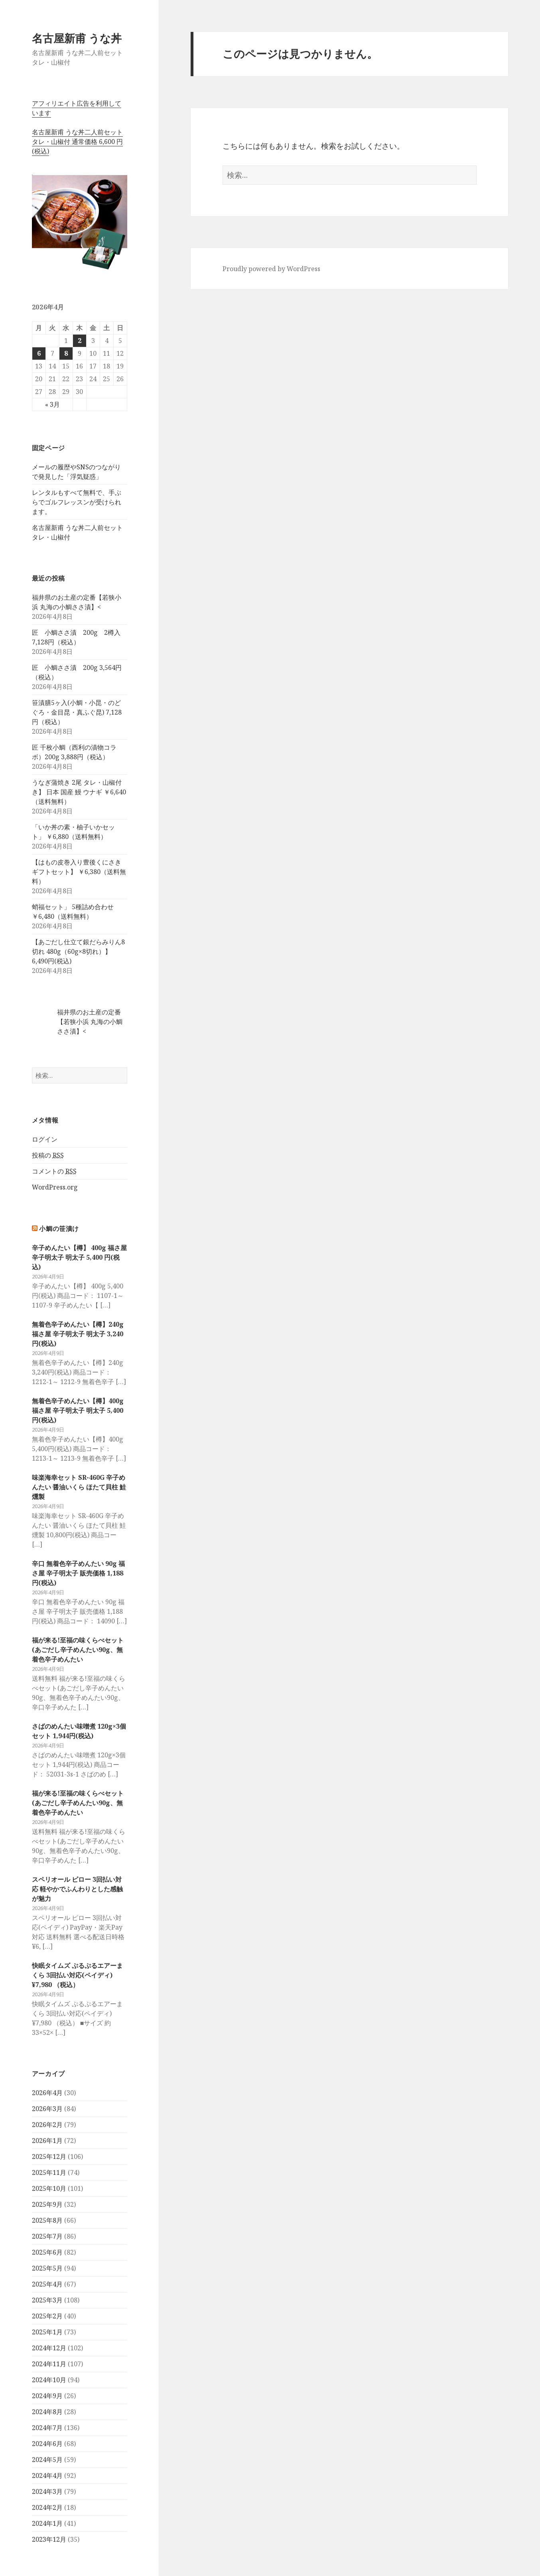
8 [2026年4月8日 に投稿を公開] (66, 353)
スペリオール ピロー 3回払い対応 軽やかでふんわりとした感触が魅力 (77, 1889)
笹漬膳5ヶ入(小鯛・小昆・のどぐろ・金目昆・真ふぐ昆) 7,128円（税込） (77, 712)
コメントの (54, 1171)
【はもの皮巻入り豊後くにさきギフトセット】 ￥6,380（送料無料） (79, 872)
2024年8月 (47, 2411)
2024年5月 (47, 2459)
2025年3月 (47, 2300)
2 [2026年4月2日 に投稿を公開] (79, 340)
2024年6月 (47, 2443)
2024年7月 (47, 2427)
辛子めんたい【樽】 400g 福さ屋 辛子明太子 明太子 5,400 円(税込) (79, 1257)
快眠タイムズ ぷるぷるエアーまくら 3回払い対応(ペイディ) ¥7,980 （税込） (77, 1975)
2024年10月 (49, 2379)
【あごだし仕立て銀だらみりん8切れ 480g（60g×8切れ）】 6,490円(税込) (78, 951)
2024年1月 (47, 2523)
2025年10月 (49, 2188)
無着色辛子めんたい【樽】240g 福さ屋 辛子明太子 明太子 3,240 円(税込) (78, 1334)
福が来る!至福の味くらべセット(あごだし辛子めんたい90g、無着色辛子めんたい (78, 1650)
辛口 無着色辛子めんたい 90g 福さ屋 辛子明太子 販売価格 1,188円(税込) (78, 1573)
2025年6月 (47, 2252)
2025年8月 (47, 2220)
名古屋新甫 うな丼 (77, 38)
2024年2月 (47, 2507)
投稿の (48, 1155)
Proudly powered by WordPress (271, 268)
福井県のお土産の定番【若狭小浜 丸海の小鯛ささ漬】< (89, 1022)
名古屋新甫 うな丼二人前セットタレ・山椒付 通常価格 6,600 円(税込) (77, 142)
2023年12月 (49, 2539)
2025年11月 (49, 2172)
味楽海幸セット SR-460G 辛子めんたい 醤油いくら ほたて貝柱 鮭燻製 (79, 1487)
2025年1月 (47, 2332)
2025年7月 (47, 2236)
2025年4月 (47, 2284)
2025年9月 (47, 2204)
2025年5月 (47, 2268)
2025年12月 (49, 2156)
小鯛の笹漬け (59, 1228)
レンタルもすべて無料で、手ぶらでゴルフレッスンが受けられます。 (76, 502)
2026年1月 (47, 2140)
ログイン (44, 1139)
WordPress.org (55, 1187)
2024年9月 (47, 2395)
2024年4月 (47, 2475)
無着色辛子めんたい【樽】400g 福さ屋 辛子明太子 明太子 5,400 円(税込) (78, 1410)
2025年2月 (47, 2316)
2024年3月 (47, 2491)
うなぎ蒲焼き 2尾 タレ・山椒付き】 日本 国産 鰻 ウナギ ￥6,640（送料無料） (79, 792)
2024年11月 (49, 2363)
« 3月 (52, 404)
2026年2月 (47, 2124)
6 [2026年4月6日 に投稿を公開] (39, 353)
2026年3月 (47, 2108)
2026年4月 (47, 2092)
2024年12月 (49, 2348)
